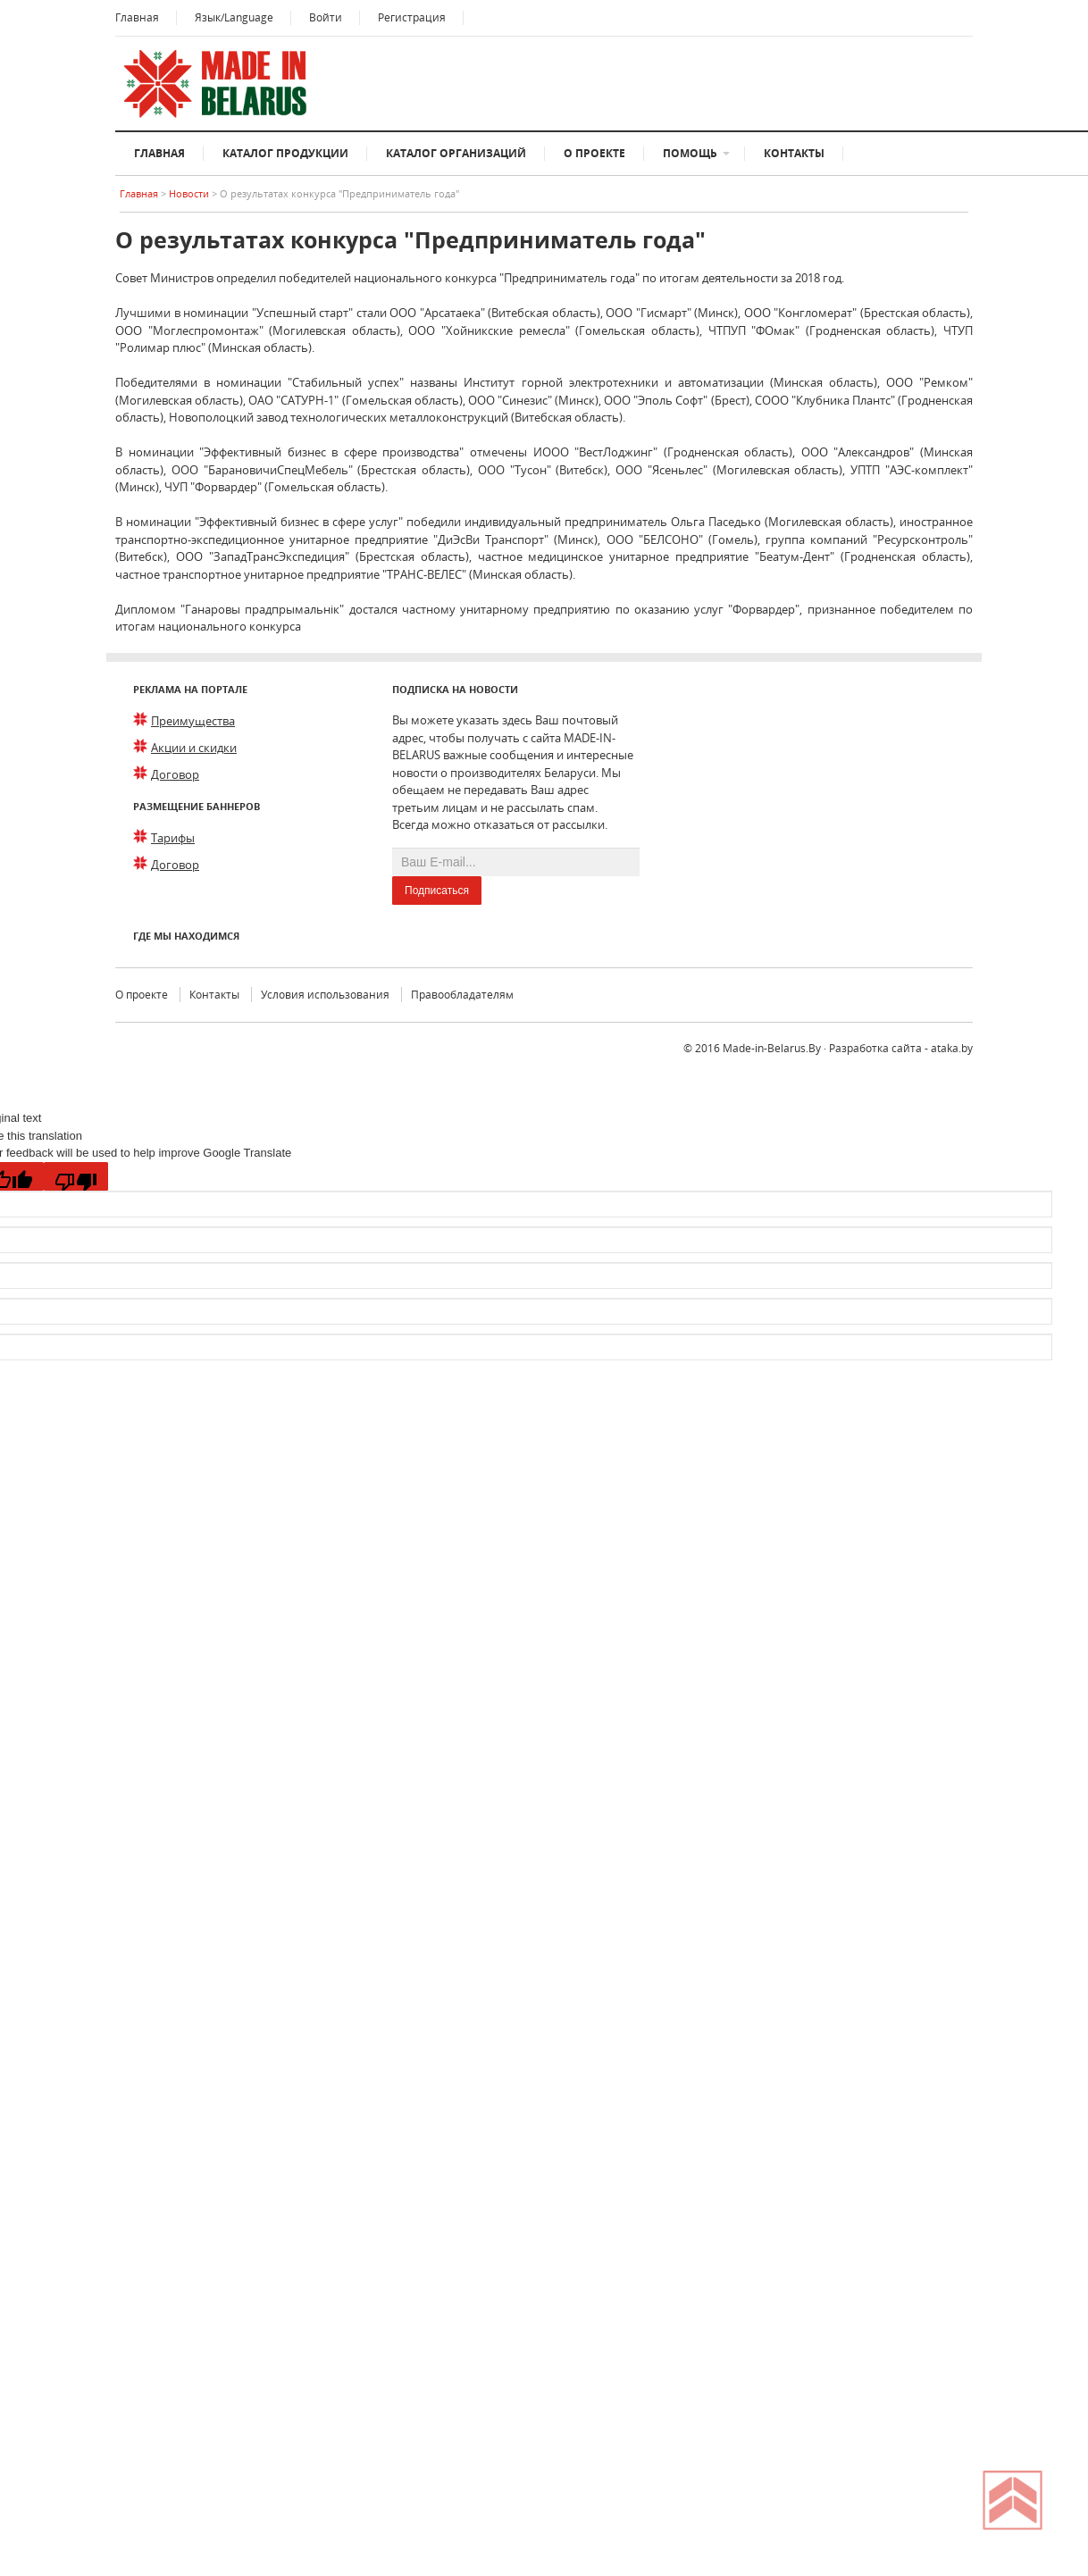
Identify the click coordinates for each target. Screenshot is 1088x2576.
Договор (175, 774)
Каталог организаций (456, 153)
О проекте (594, 153)
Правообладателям (462, 994)
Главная (137, 17)
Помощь (690, 153)
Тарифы (173, 838)
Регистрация (412, 17)
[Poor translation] (76, 1176)
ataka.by (952, 1048)
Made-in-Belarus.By (772, 1048)
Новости (190, 193)
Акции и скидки (194, 748)
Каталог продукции (285, 153)
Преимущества (193, 721)
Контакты (794, 153)
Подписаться (437, 890)
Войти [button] (325, 17)
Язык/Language (234, 17)
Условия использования (325, 994)
